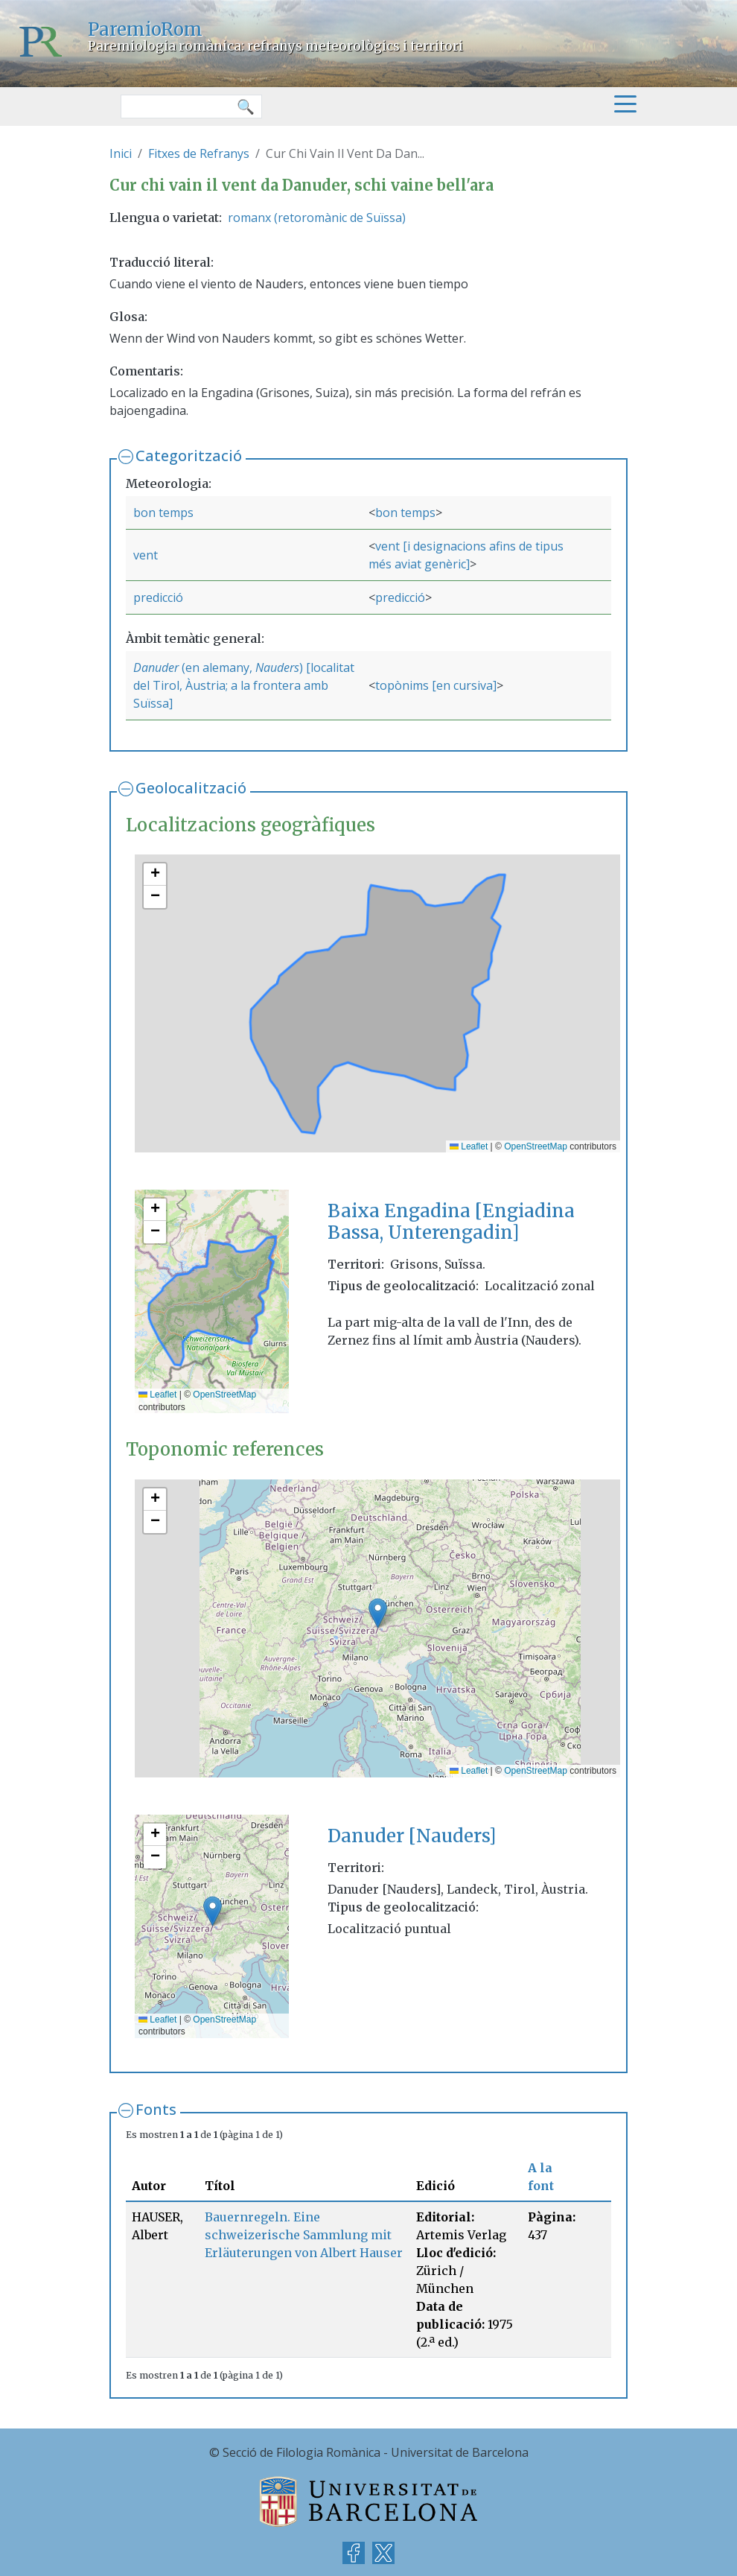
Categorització (188, 455)
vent (145, 555)
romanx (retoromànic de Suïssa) (317, 217)
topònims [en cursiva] (436, 685)
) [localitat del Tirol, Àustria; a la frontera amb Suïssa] (243, 685)
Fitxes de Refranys (198, 153)
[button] (155, 874)
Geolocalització (190, 788)
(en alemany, (217, 667)
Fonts (155, 2109)
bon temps (163, 512)
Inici (120, 153)
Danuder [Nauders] (412, 1835)
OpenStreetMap (535, 1146)
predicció (158, 597)
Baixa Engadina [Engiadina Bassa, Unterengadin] (451, 1221)
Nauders (277, 667)
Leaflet (469, 1146)
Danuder (156, 667)
